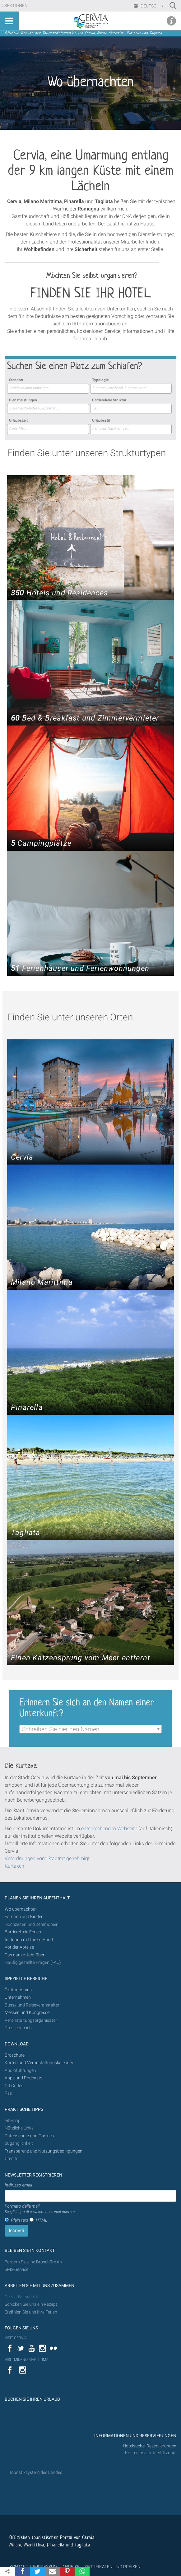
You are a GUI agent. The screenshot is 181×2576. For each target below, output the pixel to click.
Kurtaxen (14, 1866)
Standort (16, 380)
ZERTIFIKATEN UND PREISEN (112, 2566)
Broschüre (15, 2055)
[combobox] (48, 389)
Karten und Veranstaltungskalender (39, 2062)
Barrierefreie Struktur (109, 400)
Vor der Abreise (19, 1947)
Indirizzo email (18, 2184)
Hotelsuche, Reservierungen (149, 2446)
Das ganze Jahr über (24, 1955)
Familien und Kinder (24, 1916)
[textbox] (90, 1729)
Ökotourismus (18, 1989)
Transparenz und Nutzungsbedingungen (43, 2151)
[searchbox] (48, 388)
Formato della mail (40, 2209)
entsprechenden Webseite (109, 1829)
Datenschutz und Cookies (30, 2136)
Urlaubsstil (101, 420)
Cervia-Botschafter (23, 2296)
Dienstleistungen (23, 400)
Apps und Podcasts (23, 2078)
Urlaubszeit (18, 420)
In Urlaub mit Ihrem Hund (29, 1939)
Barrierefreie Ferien (23, 1932)
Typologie (100, 380)
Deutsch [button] (152, 5)
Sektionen (16, 5)
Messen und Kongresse (27, 2012)
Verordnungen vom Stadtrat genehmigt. (48, 1858)
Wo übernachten (21, 1909)
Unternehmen (18, 1997)
